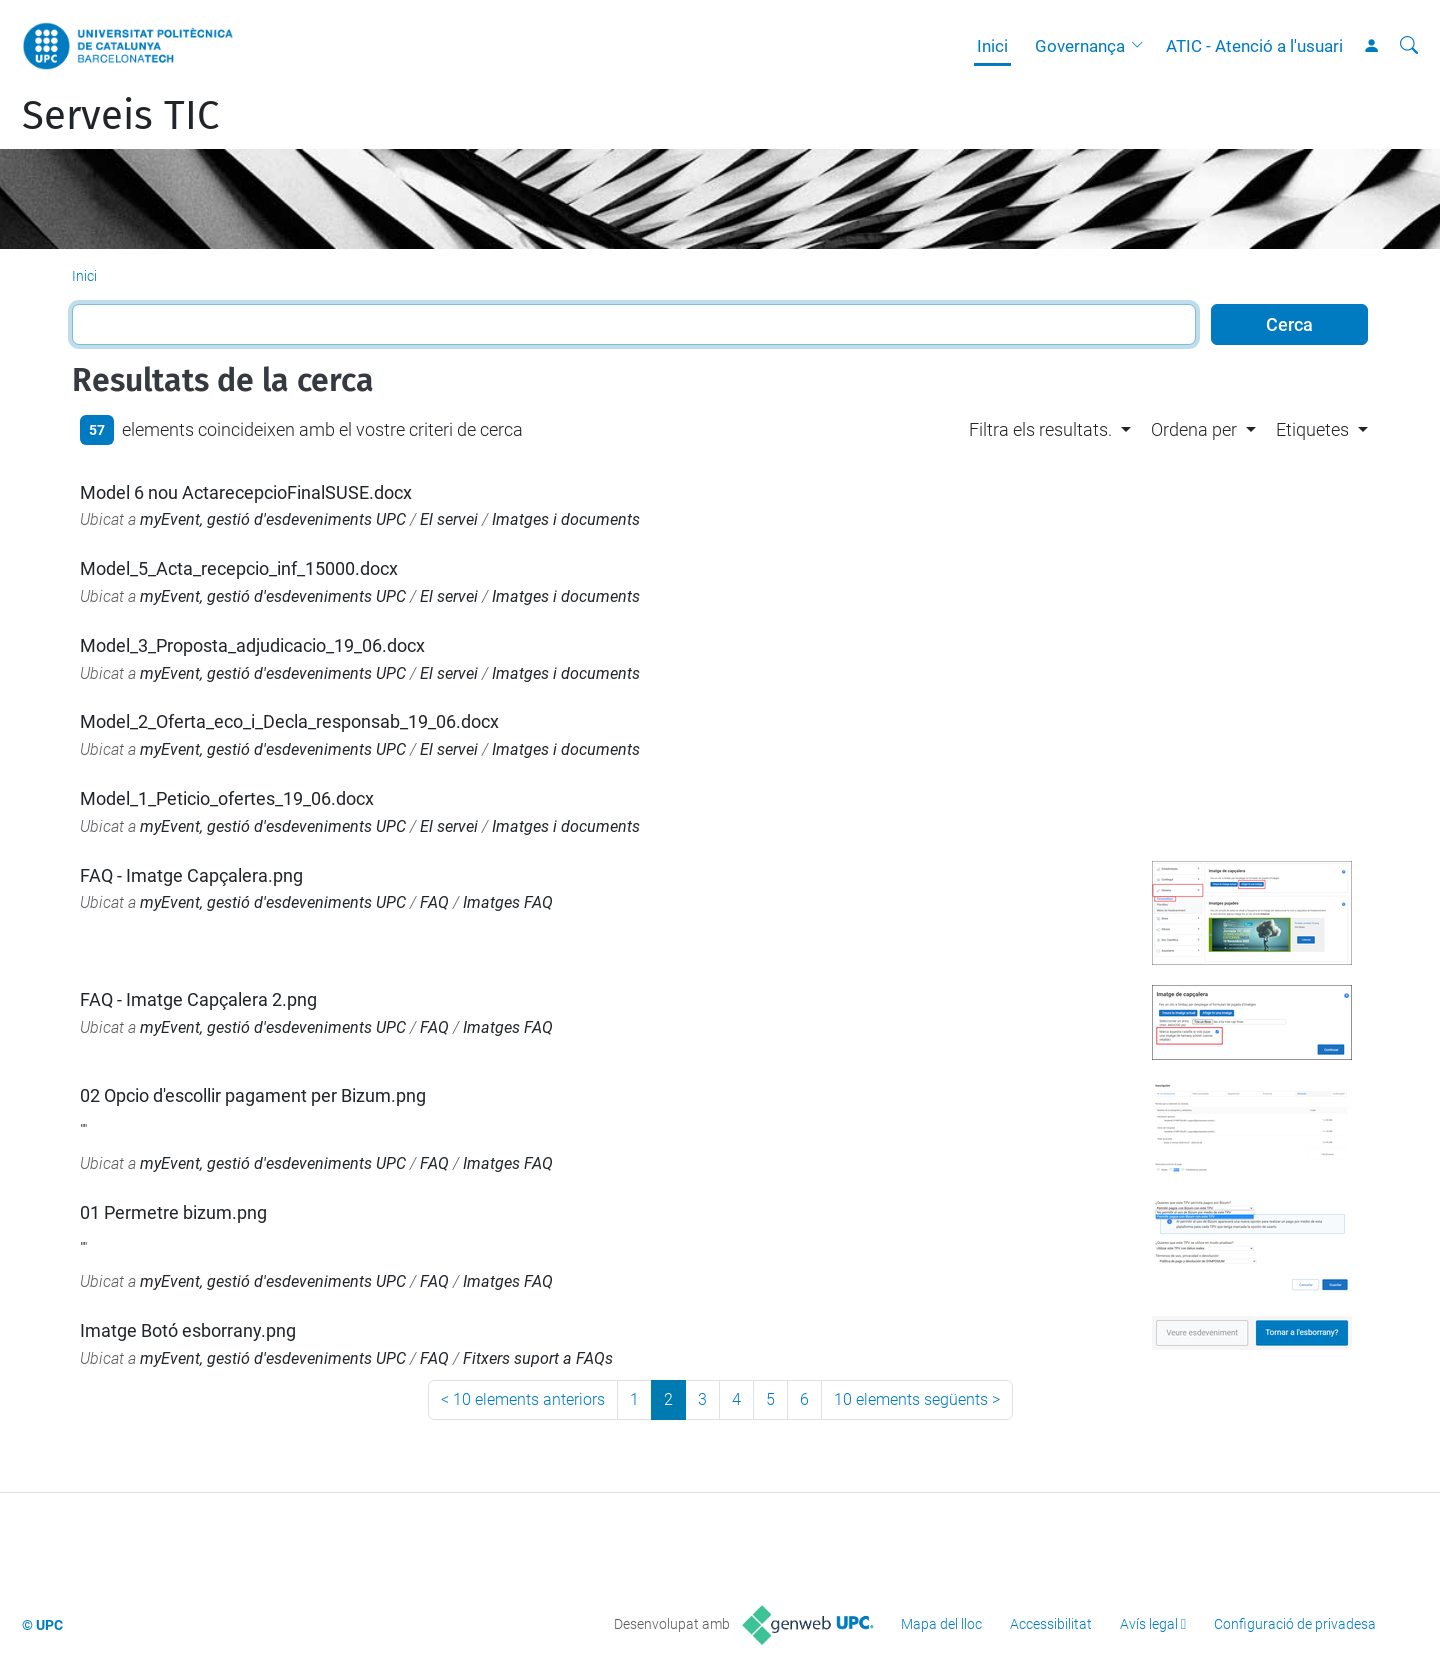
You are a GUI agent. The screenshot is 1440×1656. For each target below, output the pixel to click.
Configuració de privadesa (1295, 1624)
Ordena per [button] (1194, 429)
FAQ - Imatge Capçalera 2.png (198, 999)
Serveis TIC (120, 116)
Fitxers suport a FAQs (538, 1358)
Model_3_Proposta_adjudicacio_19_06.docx (252, 645)
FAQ (434, 902)
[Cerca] (1409, 46)
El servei (449, 519)
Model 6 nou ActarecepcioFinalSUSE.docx (246, 492)
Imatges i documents (566, 519)
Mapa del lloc (941, 1624)
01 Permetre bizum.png (173, 1212)
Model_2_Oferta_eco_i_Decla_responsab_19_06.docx (289, 721)
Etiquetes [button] (1312, 429)
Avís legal (1149, 1624)
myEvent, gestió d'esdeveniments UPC (273, 519)
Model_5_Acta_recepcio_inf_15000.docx (239, 568)
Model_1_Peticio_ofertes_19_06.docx (227, 798)
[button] (1142, 46)
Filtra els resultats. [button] (1040, 429)
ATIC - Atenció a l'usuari (1254, 46)
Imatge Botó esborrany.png (188, 1330)
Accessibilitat (1051, 1624)
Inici (992, 46)
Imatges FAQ (508, 902)
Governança (1080, 46)
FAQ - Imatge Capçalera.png (191, 875)
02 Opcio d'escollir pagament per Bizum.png (253, 1095)
